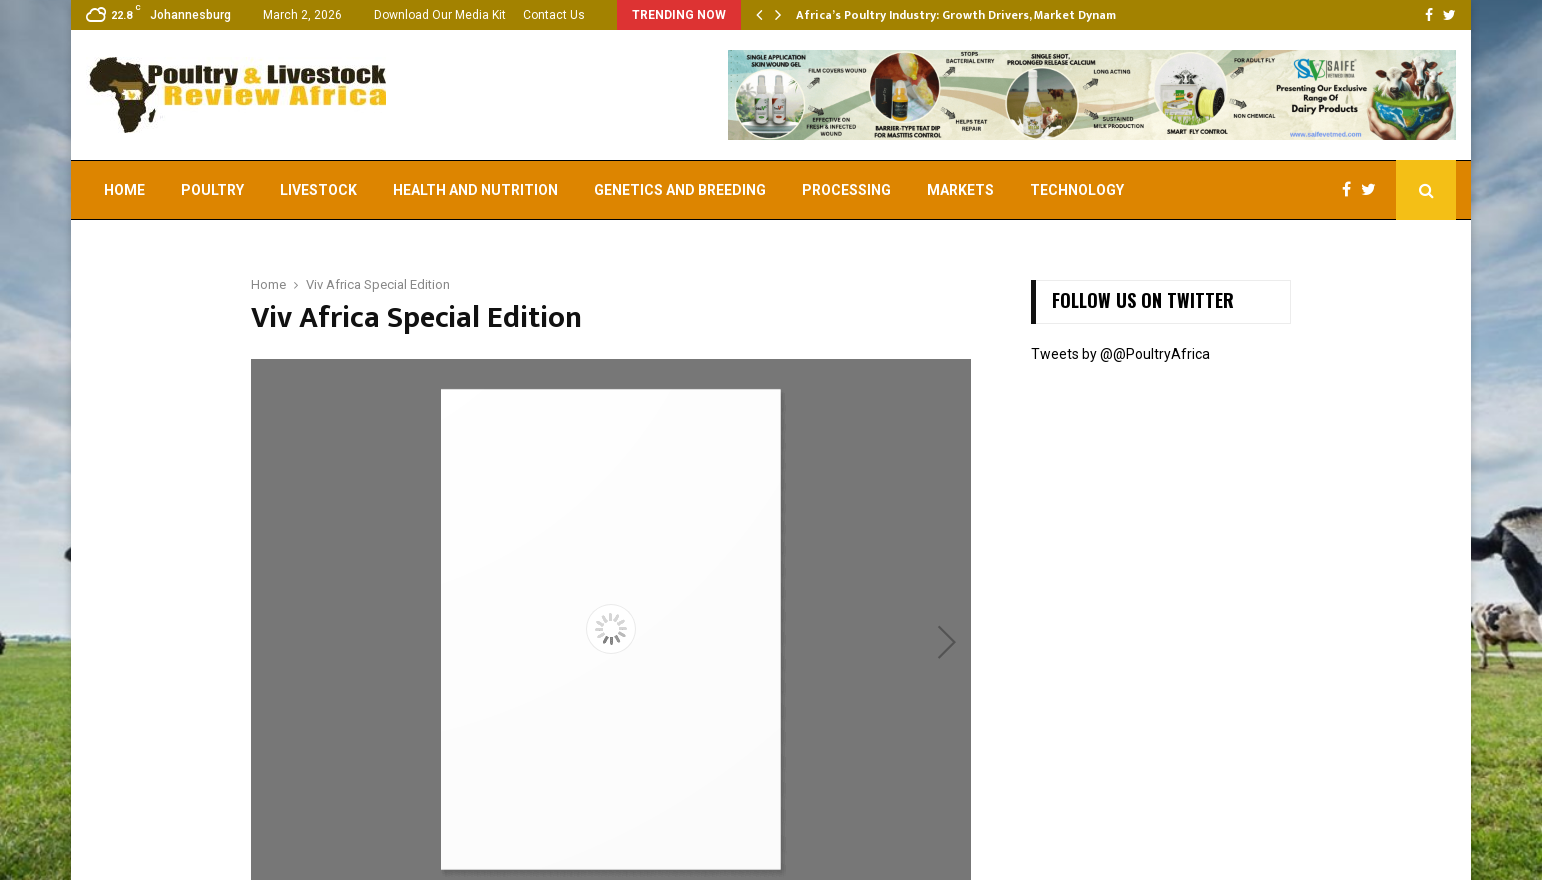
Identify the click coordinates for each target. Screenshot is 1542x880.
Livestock (318, 190)
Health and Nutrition (475, 190)
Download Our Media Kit (440, 15)
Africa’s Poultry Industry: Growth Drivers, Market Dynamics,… (970, 15)
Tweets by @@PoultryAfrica (1120, 354)
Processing (846, 190)
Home (124, 190)
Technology (1077, 190)
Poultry (212, 190)
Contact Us (554, 15)
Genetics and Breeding (680, 190)
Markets (960, 190)
